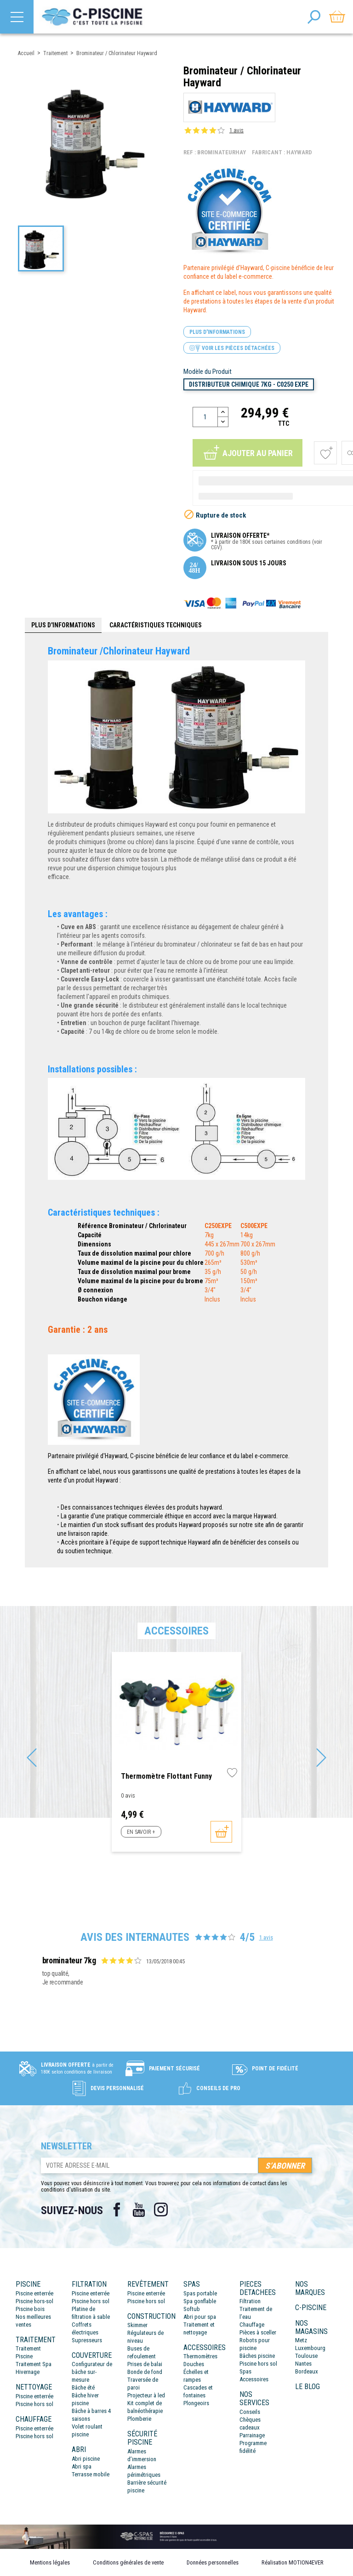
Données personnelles (213, 2562)
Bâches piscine (257, 2355)
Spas (245, 2371)
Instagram (161, 2209)
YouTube (139, 2209)
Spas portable (200, 2293)
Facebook (117, 2209)
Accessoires (253, 2379)
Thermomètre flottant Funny (166, 1776)
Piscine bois (30, 2308)
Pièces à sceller (257, 2332)
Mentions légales (50, 2562)
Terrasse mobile (90, 2474)
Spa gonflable (199, 2301)
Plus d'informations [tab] (63, 625)
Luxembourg (310, 2348)
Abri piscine (86, 2458)
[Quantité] (205, 417)
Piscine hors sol (34, 2404)
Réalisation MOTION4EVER (293, 2562)
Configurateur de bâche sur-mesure (92, 2372)
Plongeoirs (196, 2403)
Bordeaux (306, 2371)
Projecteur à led (146, 2395)
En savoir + (141, 1832)
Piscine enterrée (34, 2293)
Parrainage (252, 2435)
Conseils (249, 2411)
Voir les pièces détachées (231, 348)
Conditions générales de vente (128, 2562)
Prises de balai (144, 2364)
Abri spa (81, 2466)
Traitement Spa (33, 2364)
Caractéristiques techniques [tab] (155, 625)
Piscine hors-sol (34, 2301)
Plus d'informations (217, 332)
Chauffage (251, 2324)
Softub (191, 2308)
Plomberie (139, 2418)
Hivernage (28, 2371)
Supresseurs (87, 2340)
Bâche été (83, 2387)
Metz (301, 2340)
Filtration (250, 2301)
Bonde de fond (144, 2371)
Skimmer (137, 2325)
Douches (193, 2364)
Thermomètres (200, 2356)
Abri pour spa (199, 2316)
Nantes (303, 2363)
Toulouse (306, 2355)
